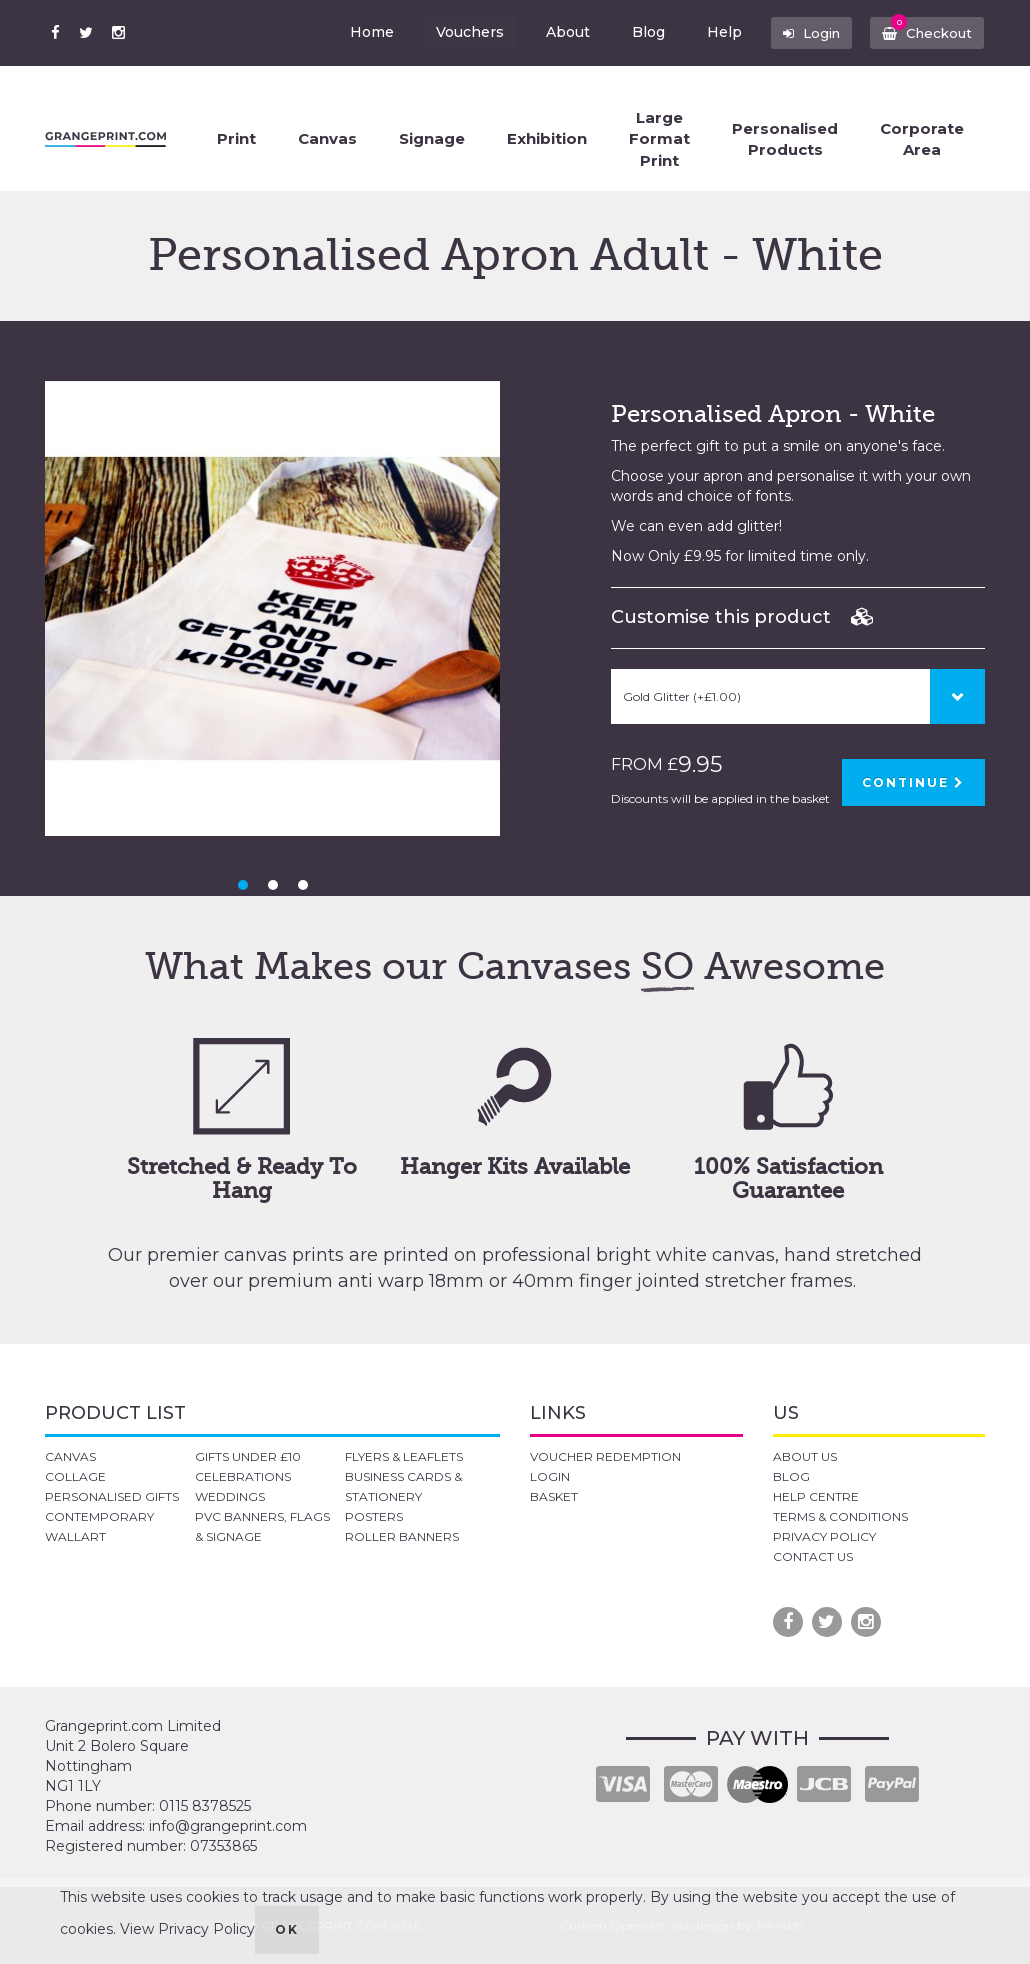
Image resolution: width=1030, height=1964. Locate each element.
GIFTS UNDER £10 (248, 1456)
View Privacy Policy (187, 1929)
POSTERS (374, 1516)
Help (713, 32)
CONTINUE (913, 782)
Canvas (327, 138)
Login (804, 32)
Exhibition (547, 138)
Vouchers (459, 32)
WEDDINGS (230, 1496)
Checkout (924, 28)
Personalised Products (785, 139)
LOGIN (550, 1476)
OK (287, 1929)
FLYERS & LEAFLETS (404, 1456)
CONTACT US (813, 1556)
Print (236, 138)
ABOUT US (805, 1456)
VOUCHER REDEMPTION (605, 1456)
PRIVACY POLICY (824, 1536)
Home (361, 32)
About (557, 32)
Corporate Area (922, 139)
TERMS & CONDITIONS (840, 1516)
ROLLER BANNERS (402, 1536)
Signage (432, 138)
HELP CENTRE (816, 1496)
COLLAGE (75, 1476)
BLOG (791, 1476)
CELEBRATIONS (243, 1476)
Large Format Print (659, 139)
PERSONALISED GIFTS (112, 1496)
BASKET (554, 1496)
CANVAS (70, 1456)
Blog (637, 32)
